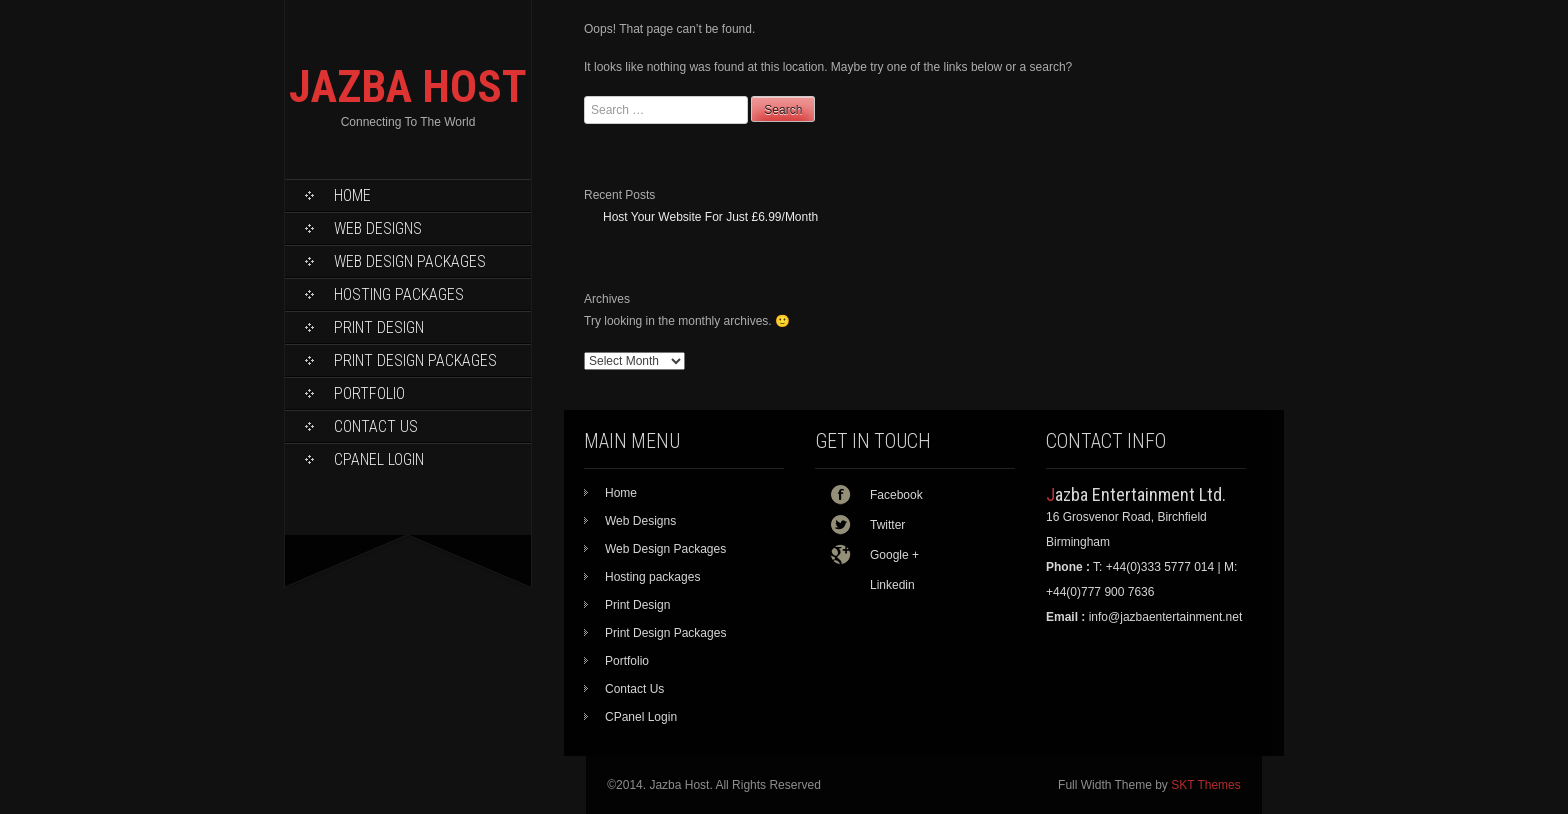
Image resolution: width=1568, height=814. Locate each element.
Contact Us (376, 426)
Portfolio (369, 393)
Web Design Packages (410, 261)
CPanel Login (379, 459)
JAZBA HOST (408, 86)
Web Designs (378, 228)
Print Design (379, 327)
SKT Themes (1206, 785)
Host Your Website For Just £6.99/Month (710, 217)
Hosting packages (399, 294)
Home (352, 195)
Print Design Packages (415, 360)
